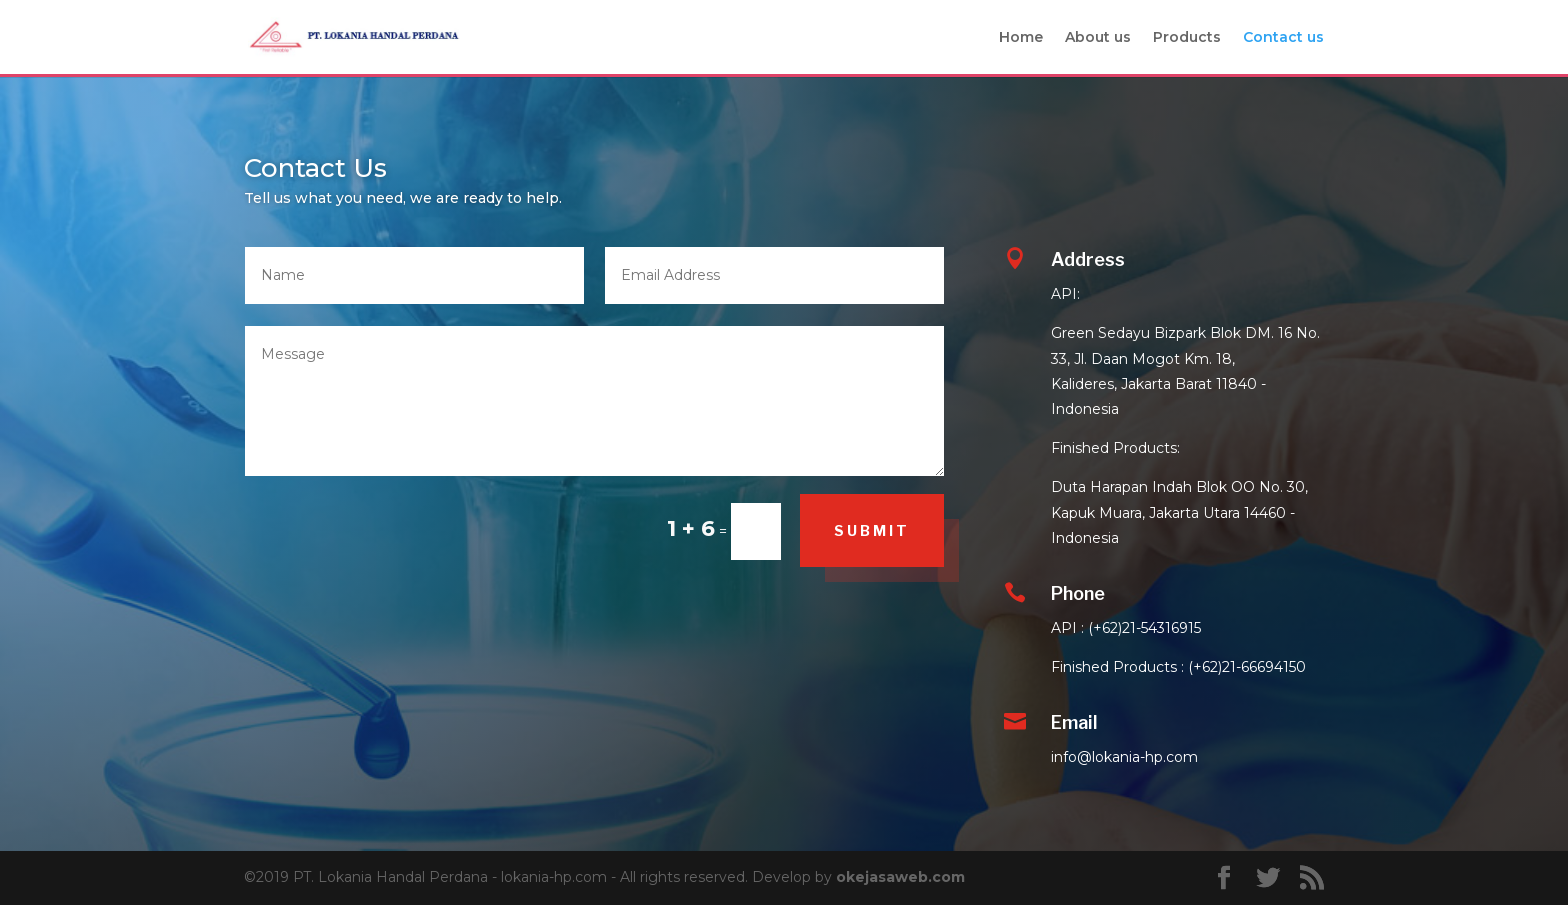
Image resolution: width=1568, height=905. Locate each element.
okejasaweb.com (900, 877)
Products (1187, 38)
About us (1098, 38)
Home (1021, 38)
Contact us (1283, 38)
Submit (872, 530)
